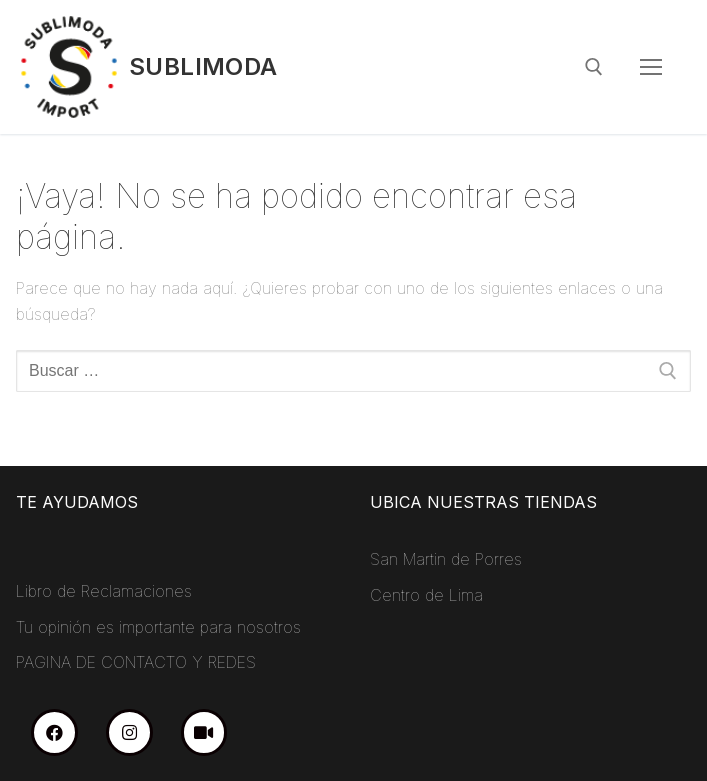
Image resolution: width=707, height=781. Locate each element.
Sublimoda (203, 66)
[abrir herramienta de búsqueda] (594, 67)
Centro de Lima (426, 595)
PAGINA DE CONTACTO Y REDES (136, 662)
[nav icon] (651, 67)
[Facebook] (54, 732)
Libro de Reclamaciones (104, 591)
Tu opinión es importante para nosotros (158, 627)
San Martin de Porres (446, 559)
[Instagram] (129, 732)
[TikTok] (204, 732)
